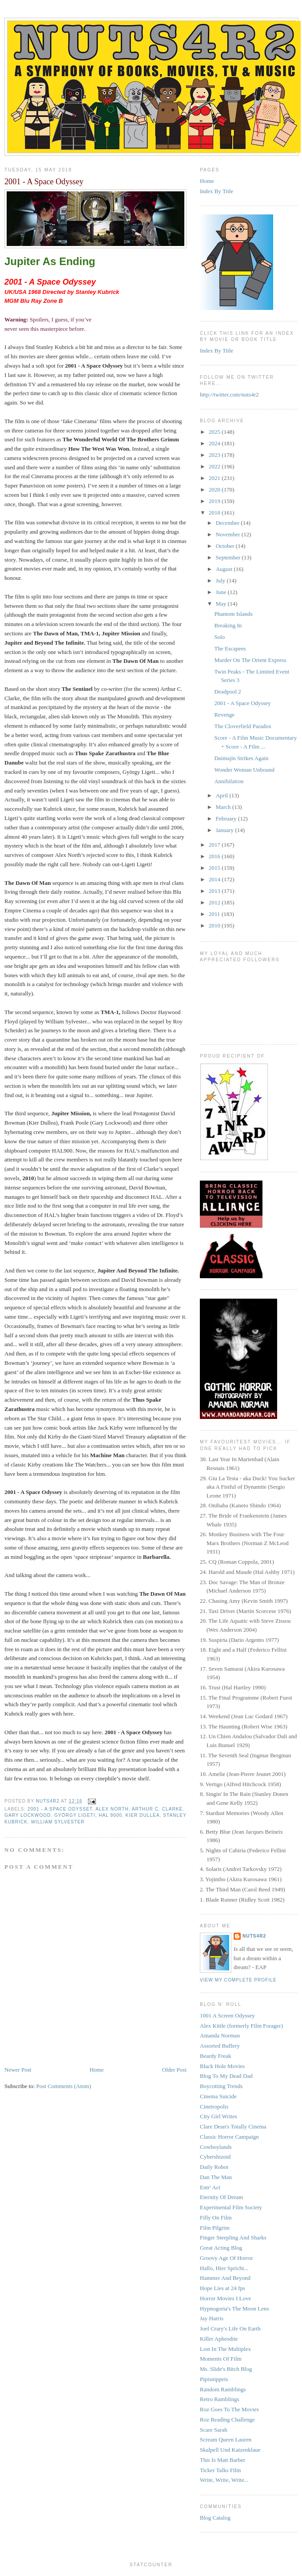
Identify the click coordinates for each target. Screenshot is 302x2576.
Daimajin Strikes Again (241, 758)
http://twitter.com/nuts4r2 (229, 394)
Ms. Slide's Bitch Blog (226, 2369)
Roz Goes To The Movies (229, 2409)
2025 (215, 431)
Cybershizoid (215, 2156)
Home (97, 2069)
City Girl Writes (218, 2116)
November (229, 534)
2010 (215, 925)
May (222, 603)
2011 (215, 914)
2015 (215, 867)
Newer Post (17, 2069)
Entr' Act (210, 2187)
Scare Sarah (213, 2429)
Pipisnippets (214, 2379)
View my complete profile (238, 1980)
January (225, 830)
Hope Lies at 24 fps (222, 2288)
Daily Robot (214, 2167)
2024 (215, 443)
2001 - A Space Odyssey (242, 703)
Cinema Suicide (218, 2096)
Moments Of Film (221, 2358)
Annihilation (228, 781)
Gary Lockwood (27, 1815)
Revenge (224, 714)
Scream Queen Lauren (225, 2439)
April (223, 795)
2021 (215, 478)
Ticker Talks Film (220, 2470)
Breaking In (228, 625)
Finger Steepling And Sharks (233, 2237)
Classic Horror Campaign (229, 2136)
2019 (215, 501)
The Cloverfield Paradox (242, 726)
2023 (215, 455)
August (225, 569)
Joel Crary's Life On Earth (230, 2328)
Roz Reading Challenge (227, 2419)
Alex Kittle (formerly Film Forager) (241, 2025)
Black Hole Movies (222, 2066)
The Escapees (230, 648)
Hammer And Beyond (225, 2278)
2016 (215, 856)
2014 (215, 879)
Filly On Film (216, 2217)
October (226, 546)
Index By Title (216, 191)
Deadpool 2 (227, 691)
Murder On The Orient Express (250, 660)
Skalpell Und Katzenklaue (230, 2449)
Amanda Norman (220, 2035)
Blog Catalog (215, 2517)
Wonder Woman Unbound (244, 769)
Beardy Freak (215, 2056)
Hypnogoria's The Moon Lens (234, 2308)
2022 (215, 466)
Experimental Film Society (231, 2207)
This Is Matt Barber (222, 2460)
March (224, 807)
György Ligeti (74, 1815)
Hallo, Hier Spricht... (224, 2268)
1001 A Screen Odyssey (227, 2015)
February (227, 818)
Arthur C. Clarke (157, 1809)
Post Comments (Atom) (63, 2086)
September (229, 557)
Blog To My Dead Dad (226, 2076)
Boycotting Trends (221, 2086)
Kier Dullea (143, 1815)
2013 (215, 891)
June (222, 592)
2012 (215, 902)
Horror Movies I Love (225, 2298)
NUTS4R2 (254, 1936)
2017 (215, 844)
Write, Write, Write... (224, 2480)
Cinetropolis (214, 2106)
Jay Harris (211, 2318)
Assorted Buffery (220, 2045)
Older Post (174, 2069)
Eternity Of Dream (221, 2197)
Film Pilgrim (215, 2227)
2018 (215, 512)
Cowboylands (216, 2147)
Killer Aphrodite (219, 2338)
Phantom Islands (233, 613)
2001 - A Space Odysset (60, 1809)
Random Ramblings (223, 2389)
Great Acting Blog (221, 2247)
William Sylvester (58, 1821)
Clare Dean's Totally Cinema (233, 2126)
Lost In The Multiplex (225, 2349)
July (221, 580)
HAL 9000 (110, 1815)
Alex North (112, 1809)
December (228, 522)
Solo (219, 637)
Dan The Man (216, 2177)
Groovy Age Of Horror (226, 2258)
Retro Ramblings (219, 2399)
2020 (215, 489)
